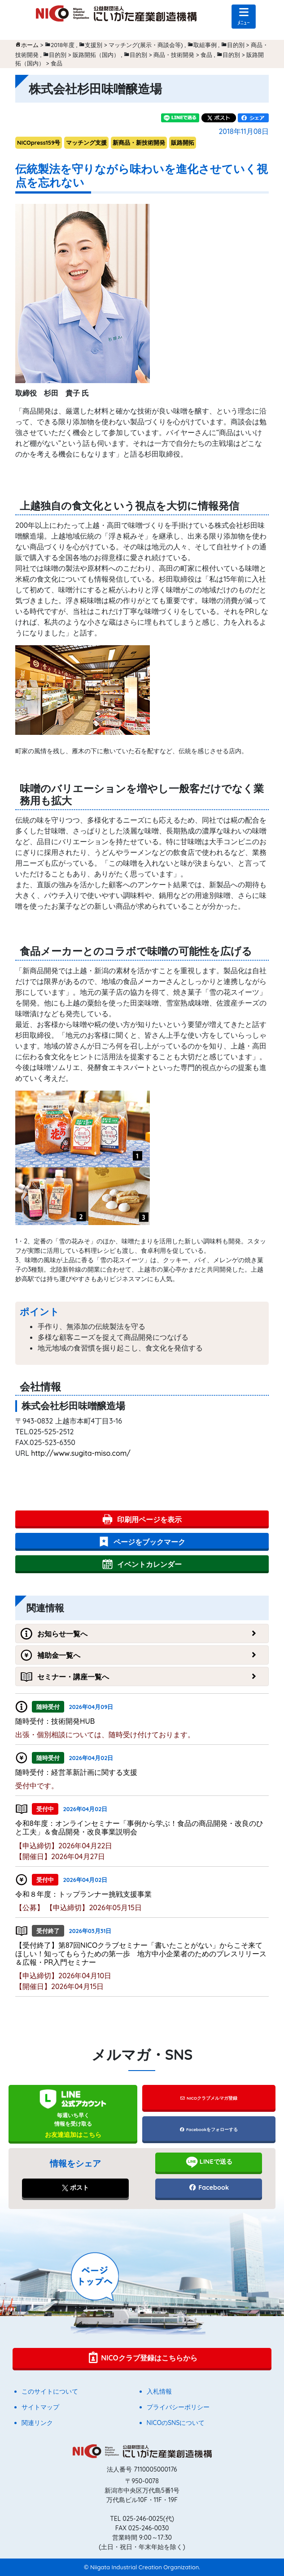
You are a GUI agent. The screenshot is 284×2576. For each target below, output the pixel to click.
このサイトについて (50, 2391)
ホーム (30, 44)
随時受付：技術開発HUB (55, 1721)
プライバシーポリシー (178, 2407)
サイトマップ (40, 2407)
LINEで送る (208, 2162)
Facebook (208, 2187)
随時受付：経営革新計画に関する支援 (76, 1772)
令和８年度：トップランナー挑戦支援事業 (83, 1894)
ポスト (75, 2187)
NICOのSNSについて (176, 2423)
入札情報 (159, 2391)
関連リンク (37, 2423)
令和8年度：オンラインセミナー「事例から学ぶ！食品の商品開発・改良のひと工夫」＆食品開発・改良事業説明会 (139, 1827)
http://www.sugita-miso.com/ (81, 1453)
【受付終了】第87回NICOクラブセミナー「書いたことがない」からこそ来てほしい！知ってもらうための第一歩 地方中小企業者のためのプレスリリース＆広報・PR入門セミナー (141, 1954)
